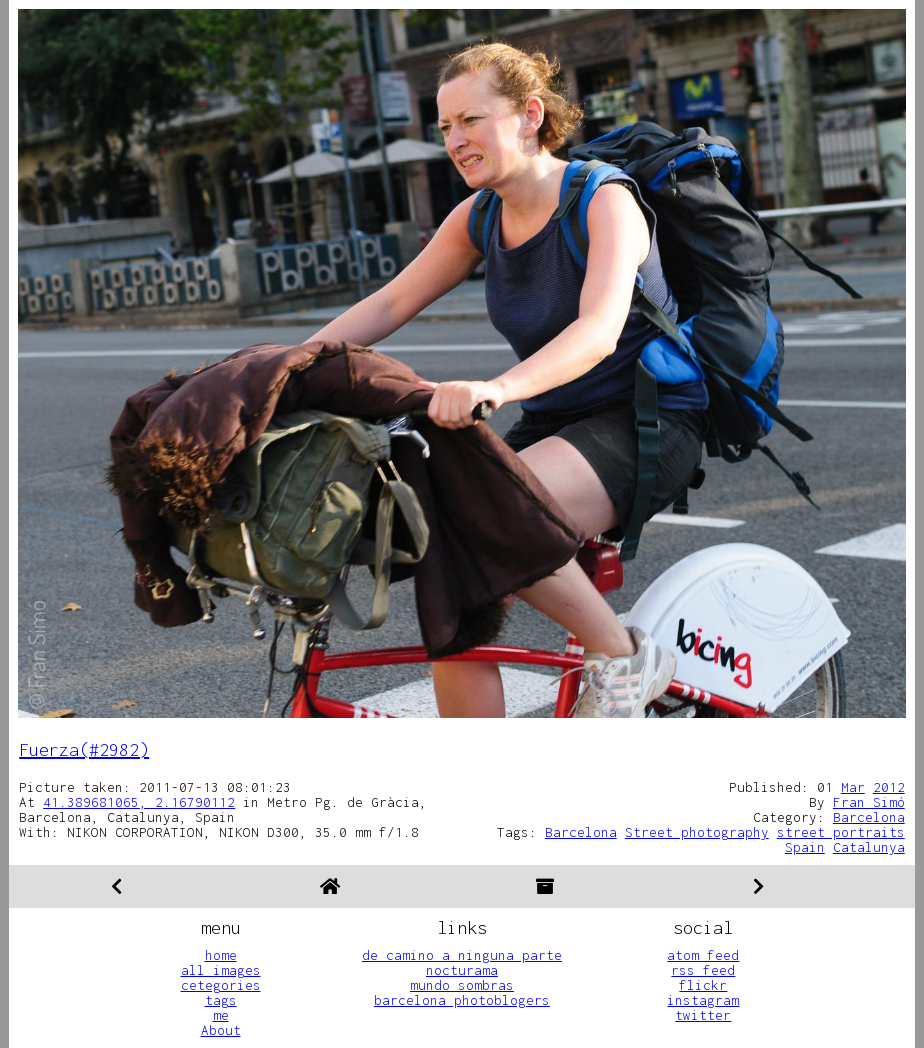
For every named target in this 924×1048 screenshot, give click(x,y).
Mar (853, 787)
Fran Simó (869, 802)
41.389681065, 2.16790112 (139, 802)
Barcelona (869, 817)
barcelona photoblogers (462, 1000)
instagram (703, 1000)
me (221, 1015)
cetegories (221, 985)
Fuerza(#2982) (84, 749)
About (221, 1030)
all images (221, 970)
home (221, 955)
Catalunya (869, 847)
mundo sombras (462, 985)
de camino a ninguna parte (462, 955)
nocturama (462, 970)
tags (221, 1000)
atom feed (703, 955)
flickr (703, 985)
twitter (703, 1015)
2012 (889, 787)
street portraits (841, 832)
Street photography (697, 832)
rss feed (703, 970)
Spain (805, 847)
